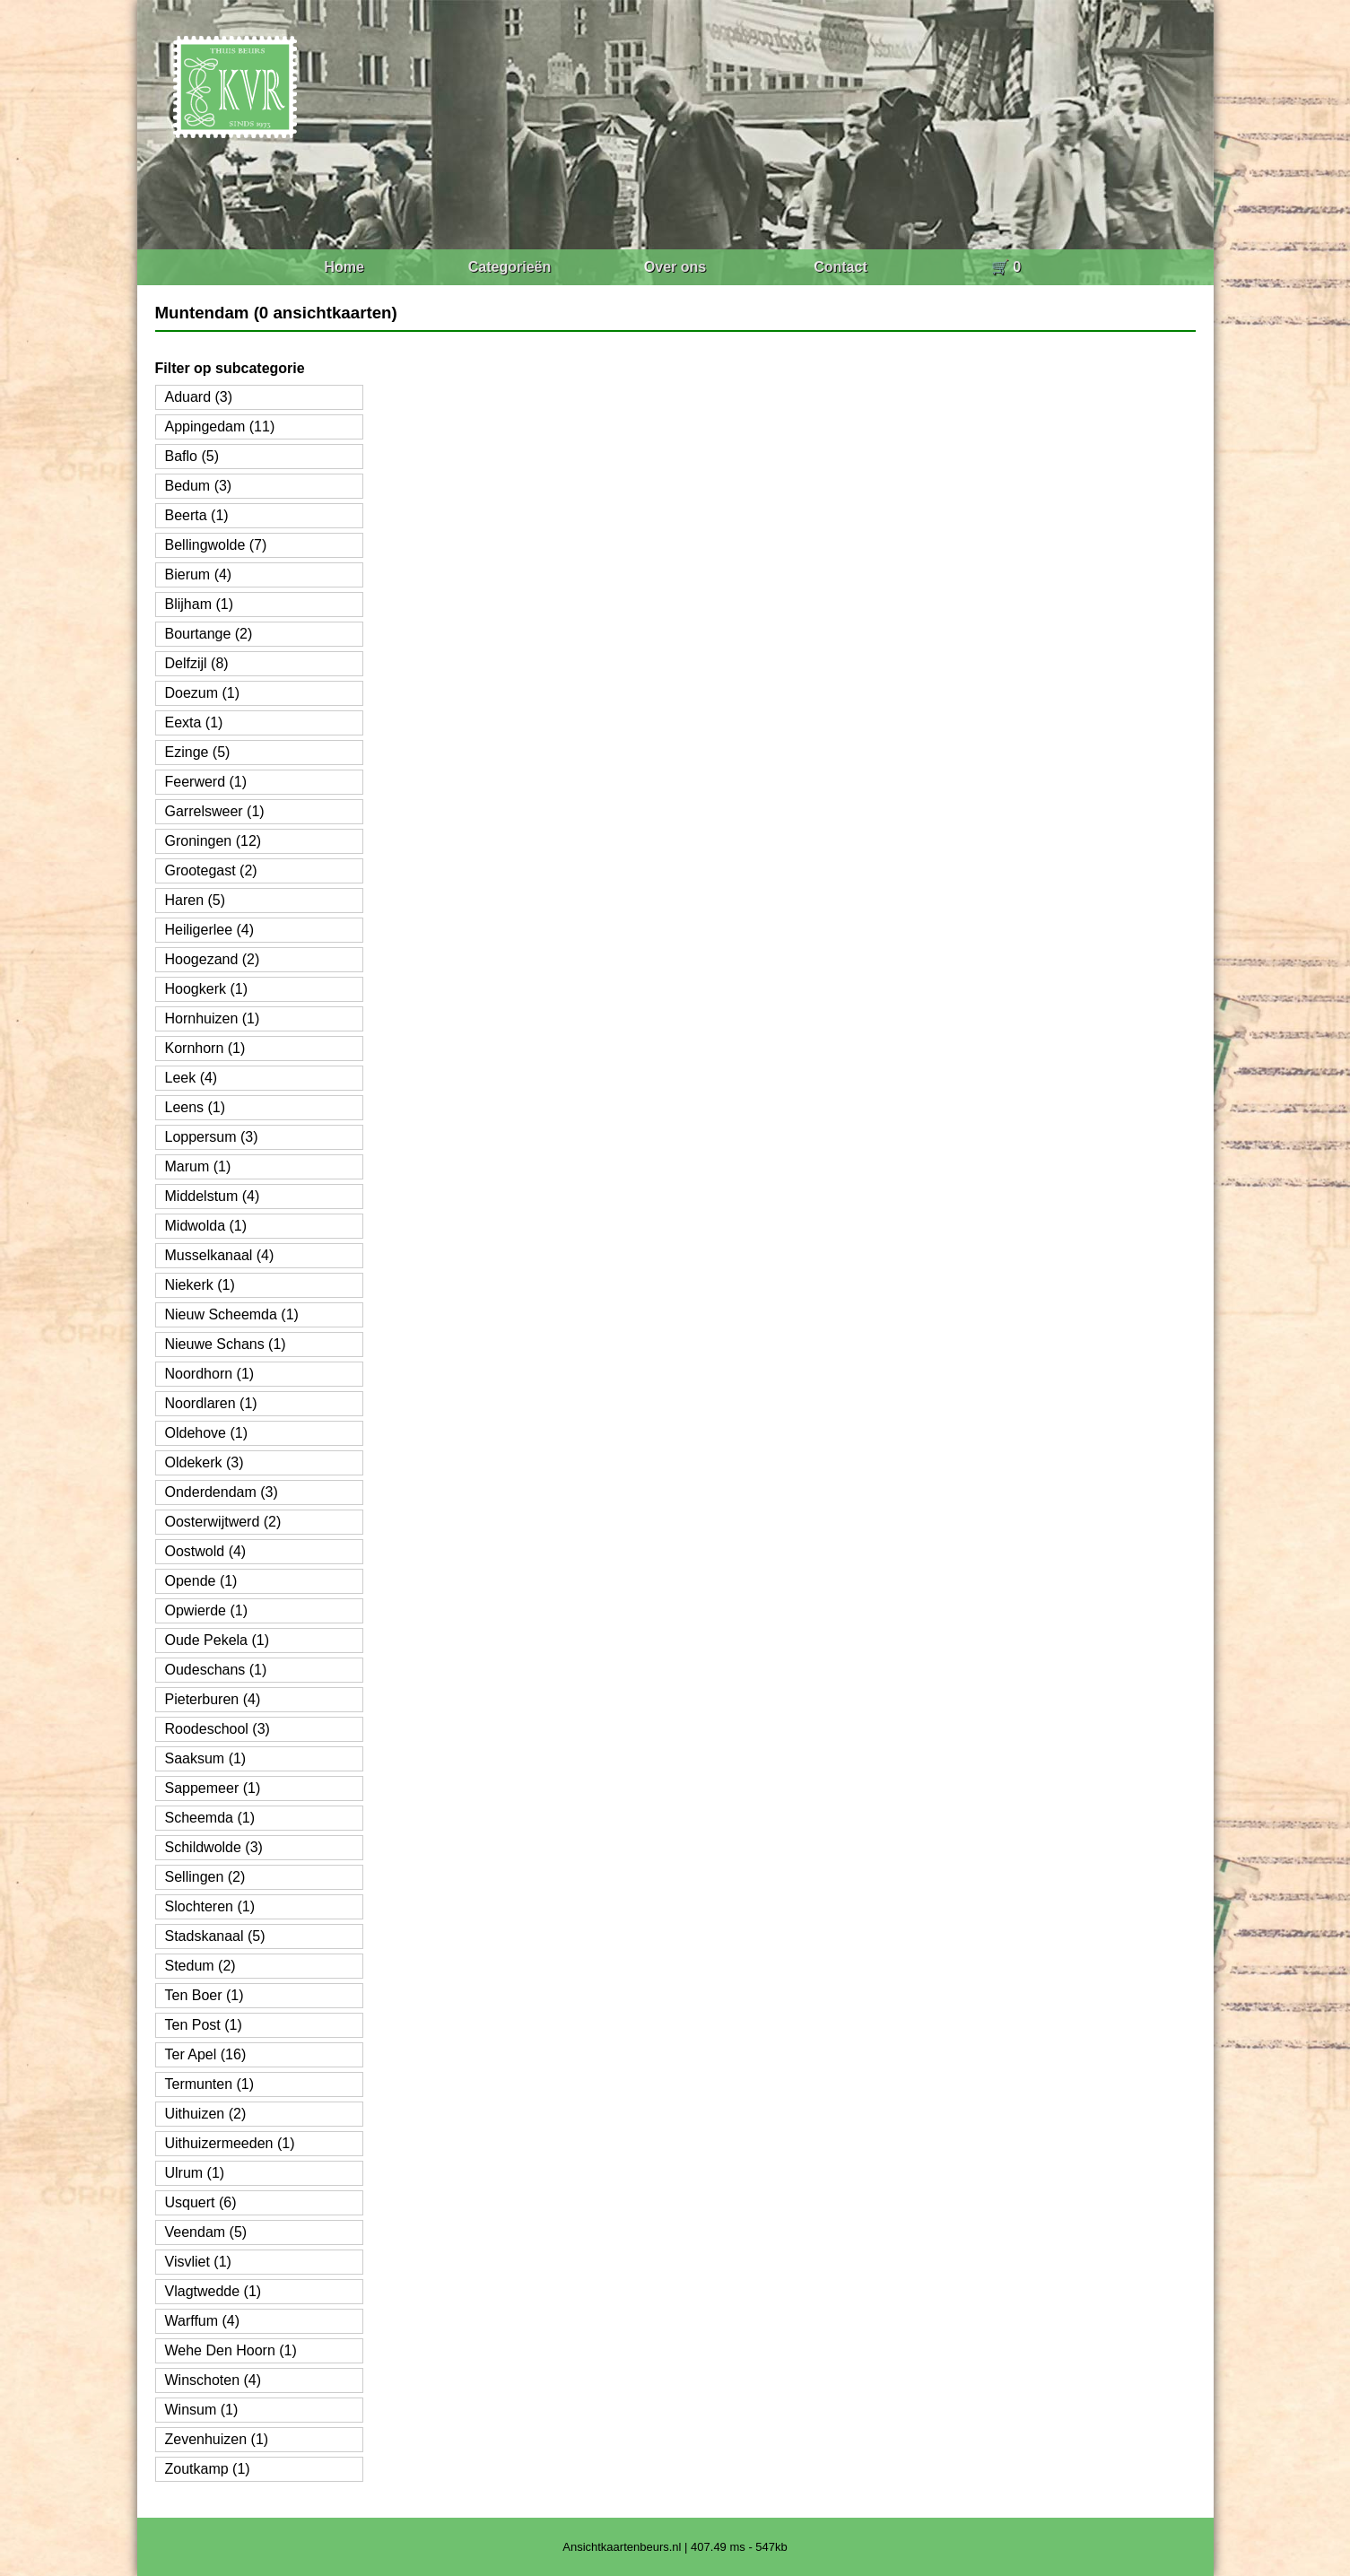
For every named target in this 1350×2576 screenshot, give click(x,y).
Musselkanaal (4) (219, 1255)
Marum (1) (198, 1166)
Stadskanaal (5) (215, 1936)
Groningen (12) (213, 841)
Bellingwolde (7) (216, 545)
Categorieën (509, 266)
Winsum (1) (202, 2409)
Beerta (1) (197, 515)
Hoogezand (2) (212, 959)
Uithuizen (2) (206, 2113)
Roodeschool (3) (217, 1728)
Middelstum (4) (212, 1196)
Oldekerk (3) (204, 1462)
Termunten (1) (210, 2084)
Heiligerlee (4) (210, 929)
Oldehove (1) (206, 1432)
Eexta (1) (194, 722)
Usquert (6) (201, 2202)
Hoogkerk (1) (206, 988)
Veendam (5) (206, 2232)
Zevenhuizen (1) (217, 2439)
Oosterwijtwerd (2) (223, 1521)
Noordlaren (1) (211, 1403)
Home (343, 266)
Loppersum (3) (211, 1136)
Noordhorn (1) (210, 1373)
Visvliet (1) (198, 2261)
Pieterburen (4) (213, 1699)
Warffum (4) (202, 2320)
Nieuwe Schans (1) (225, 1344)
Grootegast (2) (211, 870)
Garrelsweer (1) (215, 811)
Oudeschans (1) (216, 1669)
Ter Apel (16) (206, 2054)
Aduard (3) (199, 397)
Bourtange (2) (209, 633)
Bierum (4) (198, 574)
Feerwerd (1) (206, 781)
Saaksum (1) (206, 1758)
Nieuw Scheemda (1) (232, 1314)
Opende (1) (201, 1580)
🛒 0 (1006, 266)
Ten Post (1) (203, 2024)
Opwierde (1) (206, 1610)
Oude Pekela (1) (217, 1640)
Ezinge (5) (198, 752)
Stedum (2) (200, 1965)
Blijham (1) (199, 604)
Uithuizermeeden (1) (230, 2143)
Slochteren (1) (210, 1906)
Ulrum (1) (195, 2172)
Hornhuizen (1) (212, 1018)
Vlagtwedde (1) (213, 2291)
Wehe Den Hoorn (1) (231, 2350)
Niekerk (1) (200, 1284)
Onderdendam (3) (221, 1492)
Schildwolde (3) (214, 1847)
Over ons (675, 266)
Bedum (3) (198, 485)
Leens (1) (195, 1107)
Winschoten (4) (213, 2380)
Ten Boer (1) (204, 1995)
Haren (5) (195, 900)
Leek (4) (191, 1077)
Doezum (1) (202, 693)
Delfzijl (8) (197, 663)
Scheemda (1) (210, 1817)
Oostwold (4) (206, 1551)
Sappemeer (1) (213, 1788)
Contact (840, 266)
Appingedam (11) (220, 426)
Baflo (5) (192, 456)
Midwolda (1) (206, 1225)
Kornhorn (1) (205, 1048)
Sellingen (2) (205, 1876)
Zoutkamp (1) (207, 2468)
